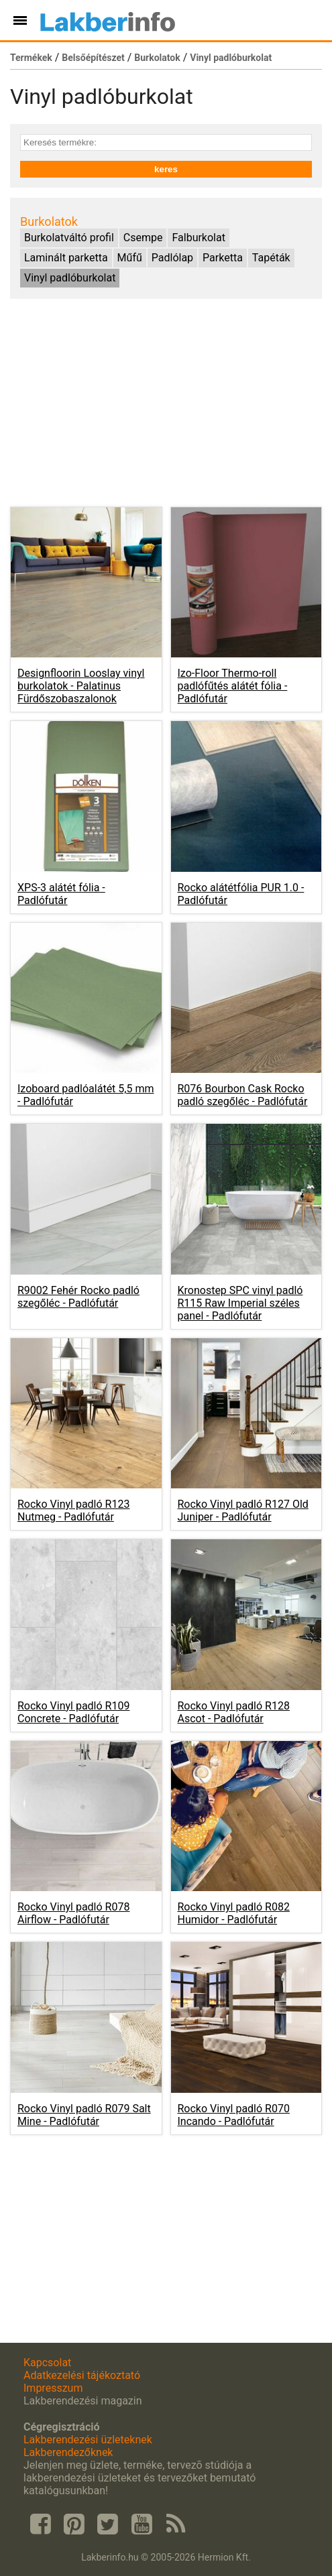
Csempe (143, 237)
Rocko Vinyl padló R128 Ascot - (234, 1712)
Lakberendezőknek (68, 2452)
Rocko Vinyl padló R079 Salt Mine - (84, 2115)
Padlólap (172, 257)
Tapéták (271, 257)
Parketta (223, 257)
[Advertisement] (166, 403)
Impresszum (52, 2388)
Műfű (129, 257)
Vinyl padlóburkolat (231, 57)
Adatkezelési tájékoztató (81, 2375)
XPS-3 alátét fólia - (61, 894)
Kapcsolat (47, 2362)
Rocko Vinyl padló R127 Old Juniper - (243, 1510)
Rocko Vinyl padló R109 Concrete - (73, 1712)
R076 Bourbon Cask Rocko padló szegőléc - (243, 1095)
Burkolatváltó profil (69, 237)
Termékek (31, 57)
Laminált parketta (66, 257)
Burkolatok (157, 57)
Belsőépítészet (93, 57)
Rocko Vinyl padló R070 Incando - (234, 2115)
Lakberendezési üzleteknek (87, 2439)
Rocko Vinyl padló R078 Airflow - (73, 1913)
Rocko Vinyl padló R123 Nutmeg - (73, 1510)
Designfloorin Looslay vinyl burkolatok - (80, 686)
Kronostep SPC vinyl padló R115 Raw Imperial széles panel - (240, 1303)
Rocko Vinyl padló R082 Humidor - (234, 1913)
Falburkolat (198, 237)
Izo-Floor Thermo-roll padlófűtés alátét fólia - (233, 686)
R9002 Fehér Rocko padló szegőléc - (78, 1296)
